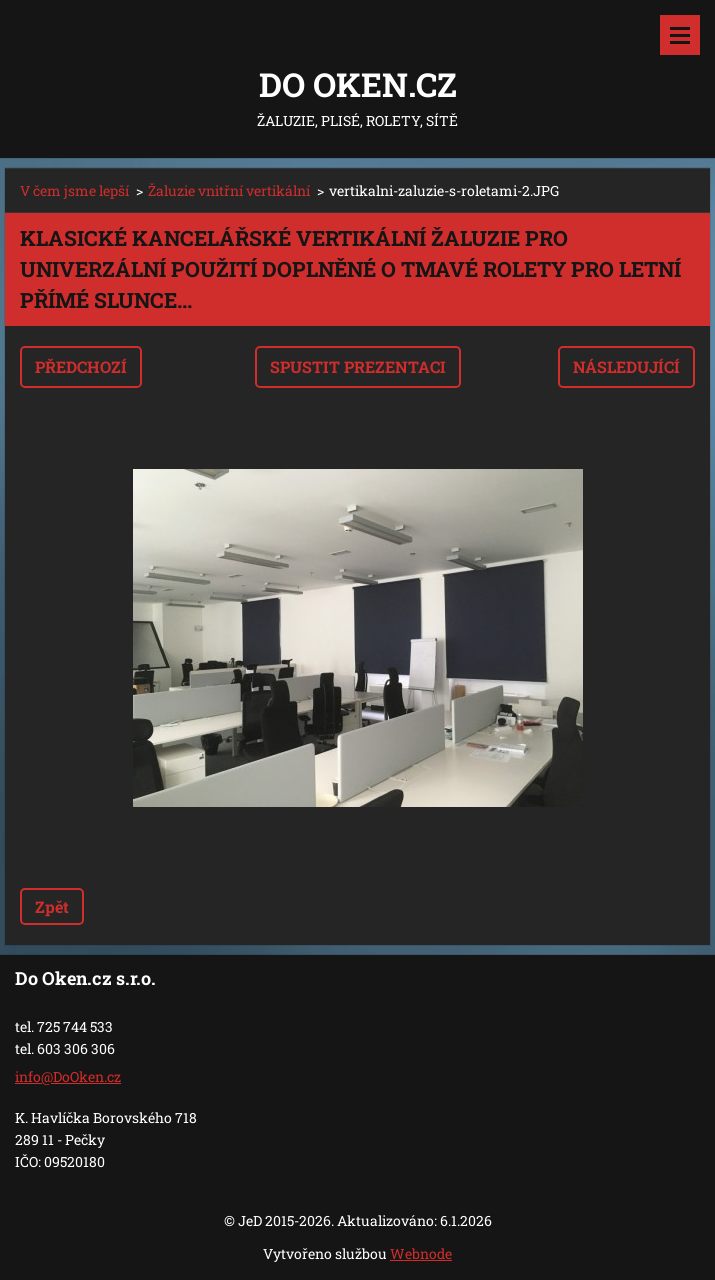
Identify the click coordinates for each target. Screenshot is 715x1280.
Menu (680, 35)
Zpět (52, 906)
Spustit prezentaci (358, 366)
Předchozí (81, 366)
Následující (626, 366)
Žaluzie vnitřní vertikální (229, 190)
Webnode (421, 1253)
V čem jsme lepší (74, 190)
